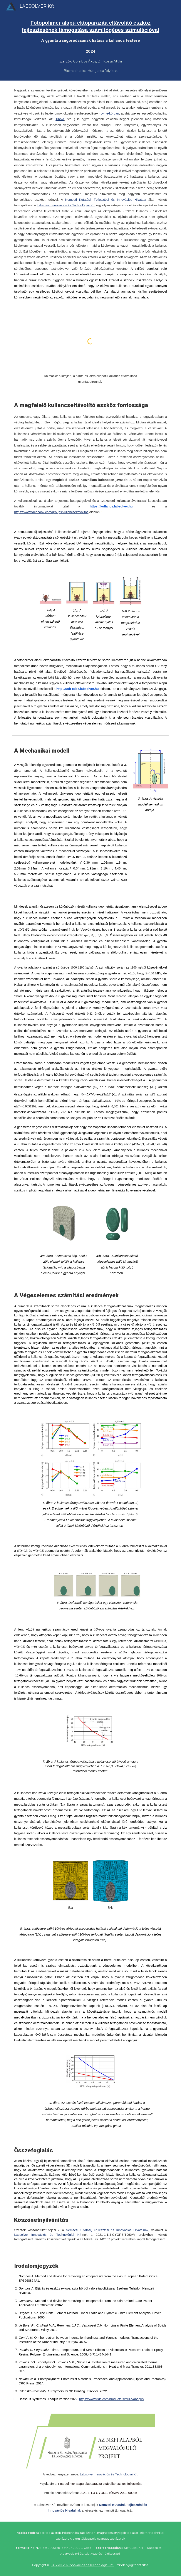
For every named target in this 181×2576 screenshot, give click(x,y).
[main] (90, 46)
